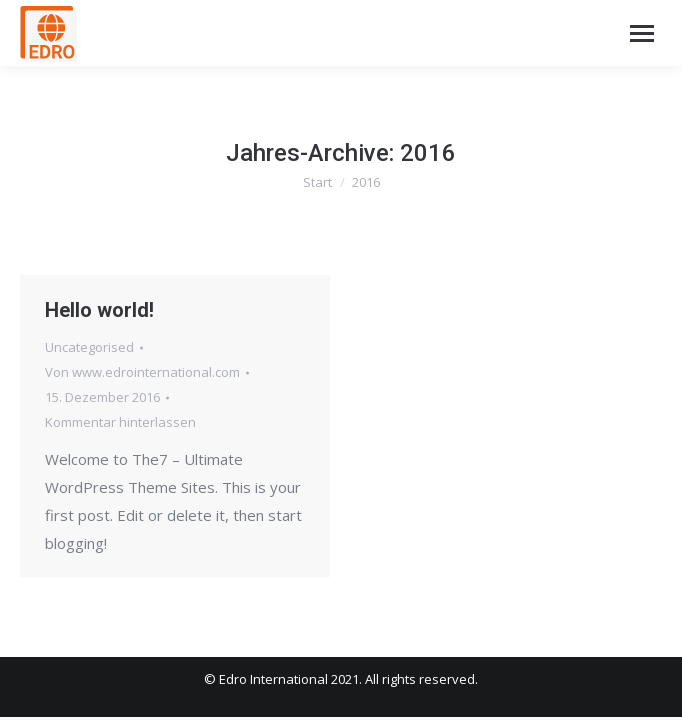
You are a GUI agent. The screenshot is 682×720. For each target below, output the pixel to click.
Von (142, 372)
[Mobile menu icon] (642, 33)
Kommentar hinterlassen (120, 422)
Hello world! (99, 310)
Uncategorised (89, 347)
